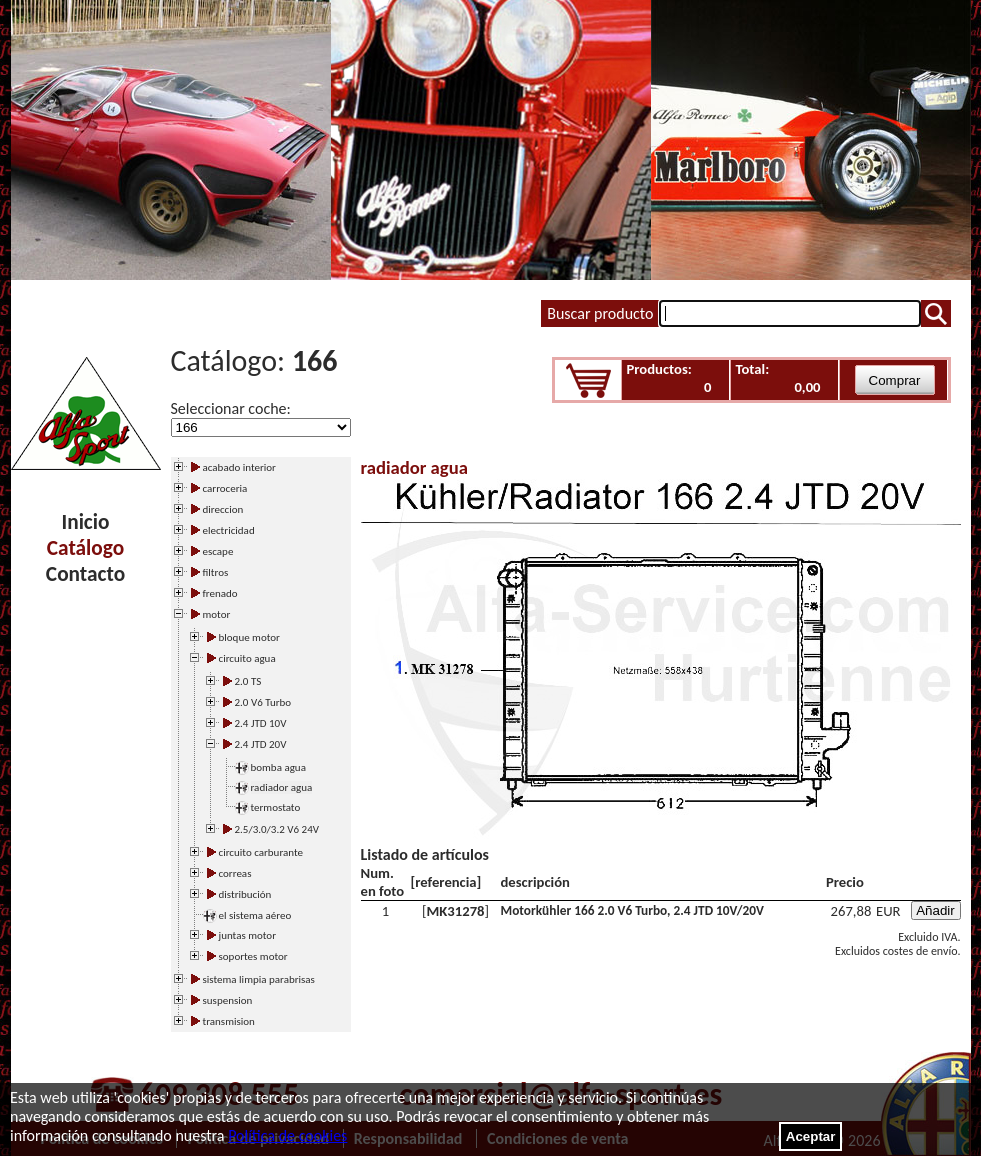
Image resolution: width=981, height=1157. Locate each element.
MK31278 (456, 911)
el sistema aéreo (255, 915)
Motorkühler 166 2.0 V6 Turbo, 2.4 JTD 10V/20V (632, 910)
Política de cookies (287, 1135)
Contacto (85, 574)
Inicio (86, 522)
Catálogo (85, 548)
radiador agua (282, 787)
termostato (276, 807)
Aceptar (811, 1136)
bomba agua (278, 767)
